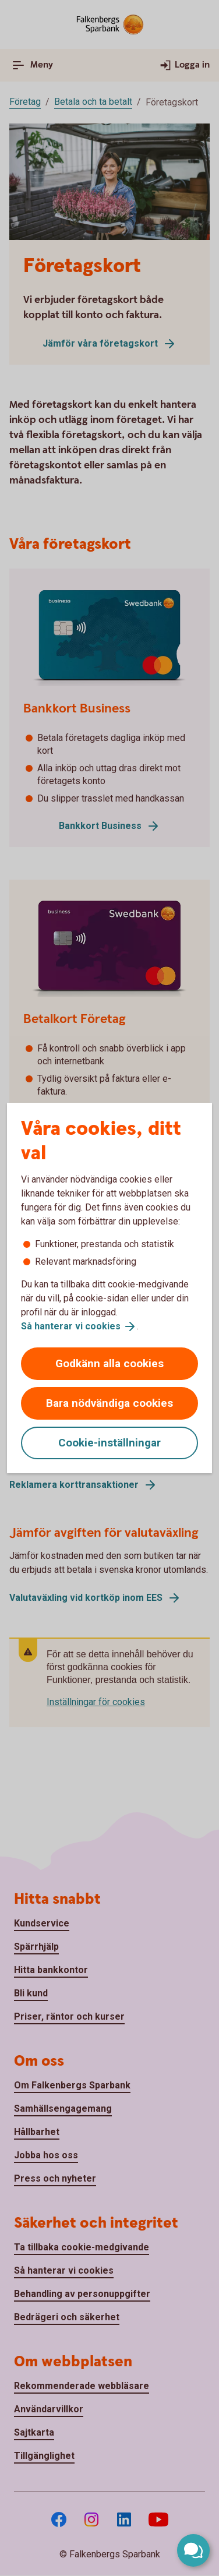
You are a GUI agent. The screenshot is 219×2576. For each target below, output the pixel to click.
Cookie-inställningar (109, 1442)
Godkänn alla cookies (109, 1363)
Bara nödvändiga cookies (109, 1403)
